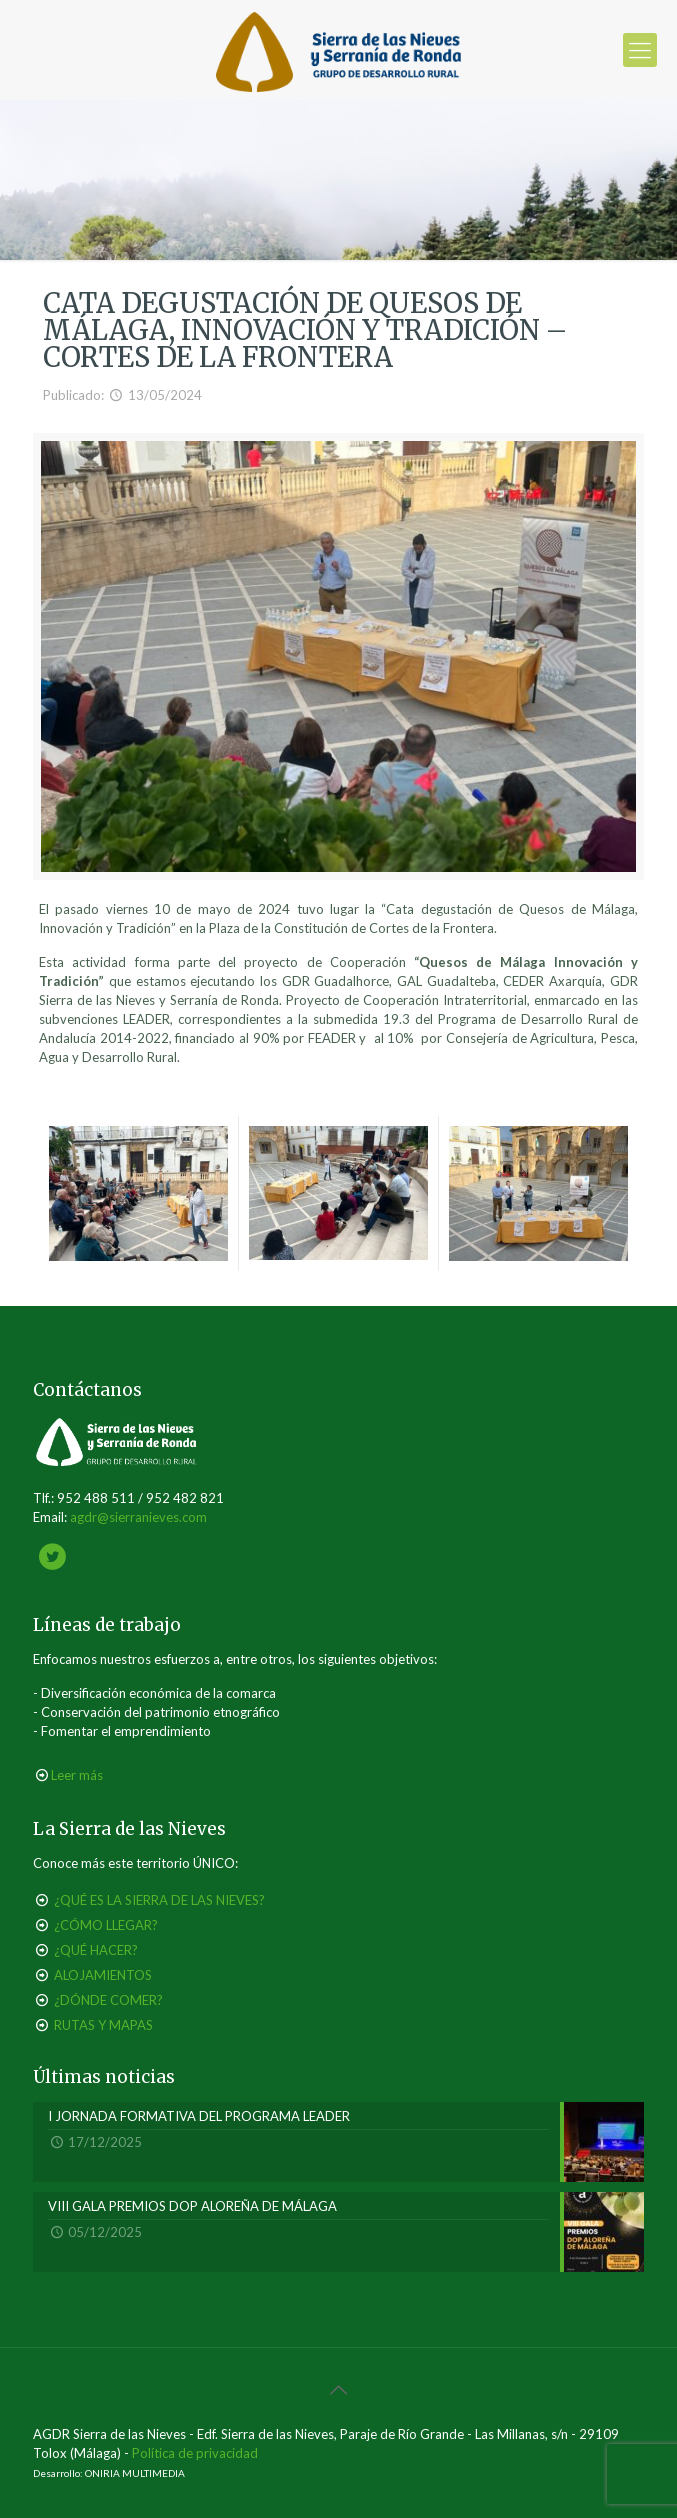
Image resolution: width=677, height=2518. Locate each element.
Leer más (77, 1775)
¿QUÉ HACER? (96, 1950)
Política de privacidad (195, 2453)
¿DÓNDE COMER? (108, 2000)
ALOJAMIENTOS (103, 1975)
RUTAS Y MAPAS (103, 2025)
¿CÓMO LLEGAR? (106, 1925)
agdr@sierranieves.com (138, 1517)
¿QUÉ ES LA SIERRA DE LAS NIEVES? (159, 1900)
